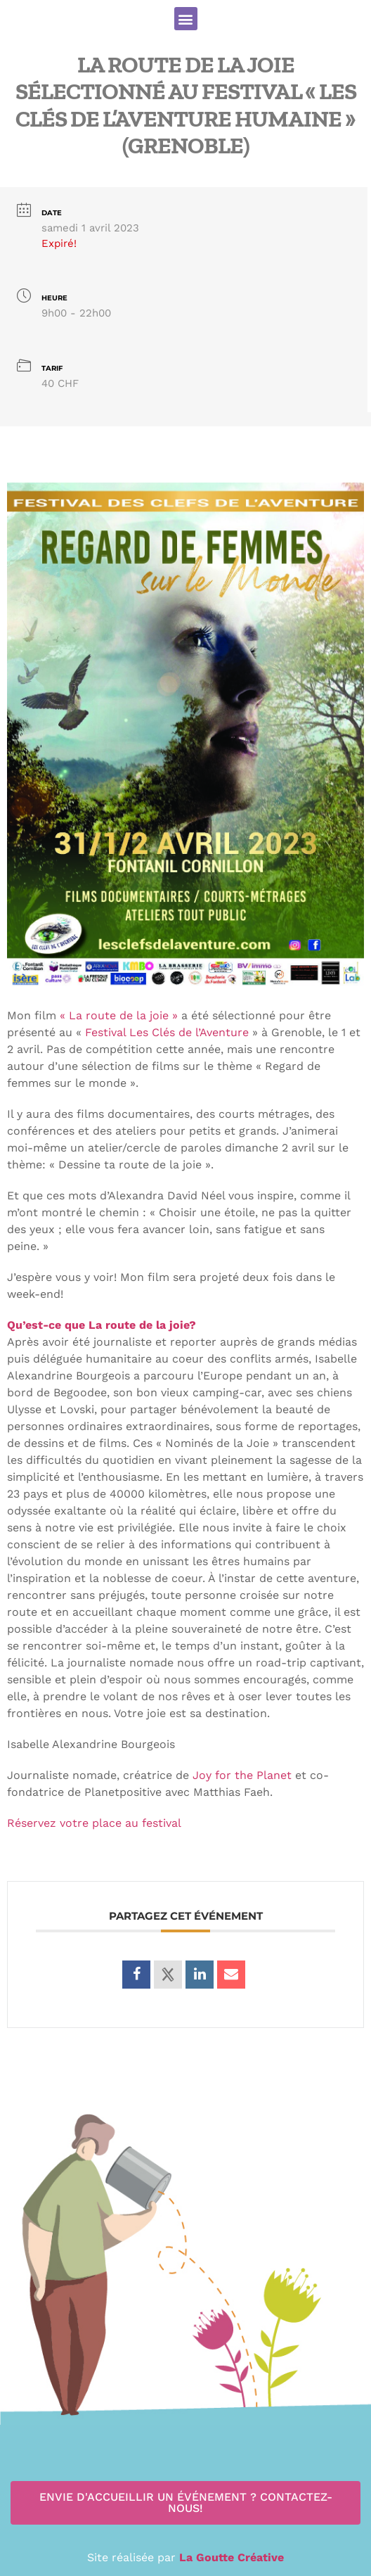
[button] (185, 18)
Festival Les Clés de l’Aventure (167, 1032)
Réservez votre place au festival (94, 1823)
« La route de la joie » (119, 1015)
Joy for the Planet (242, 1775)
